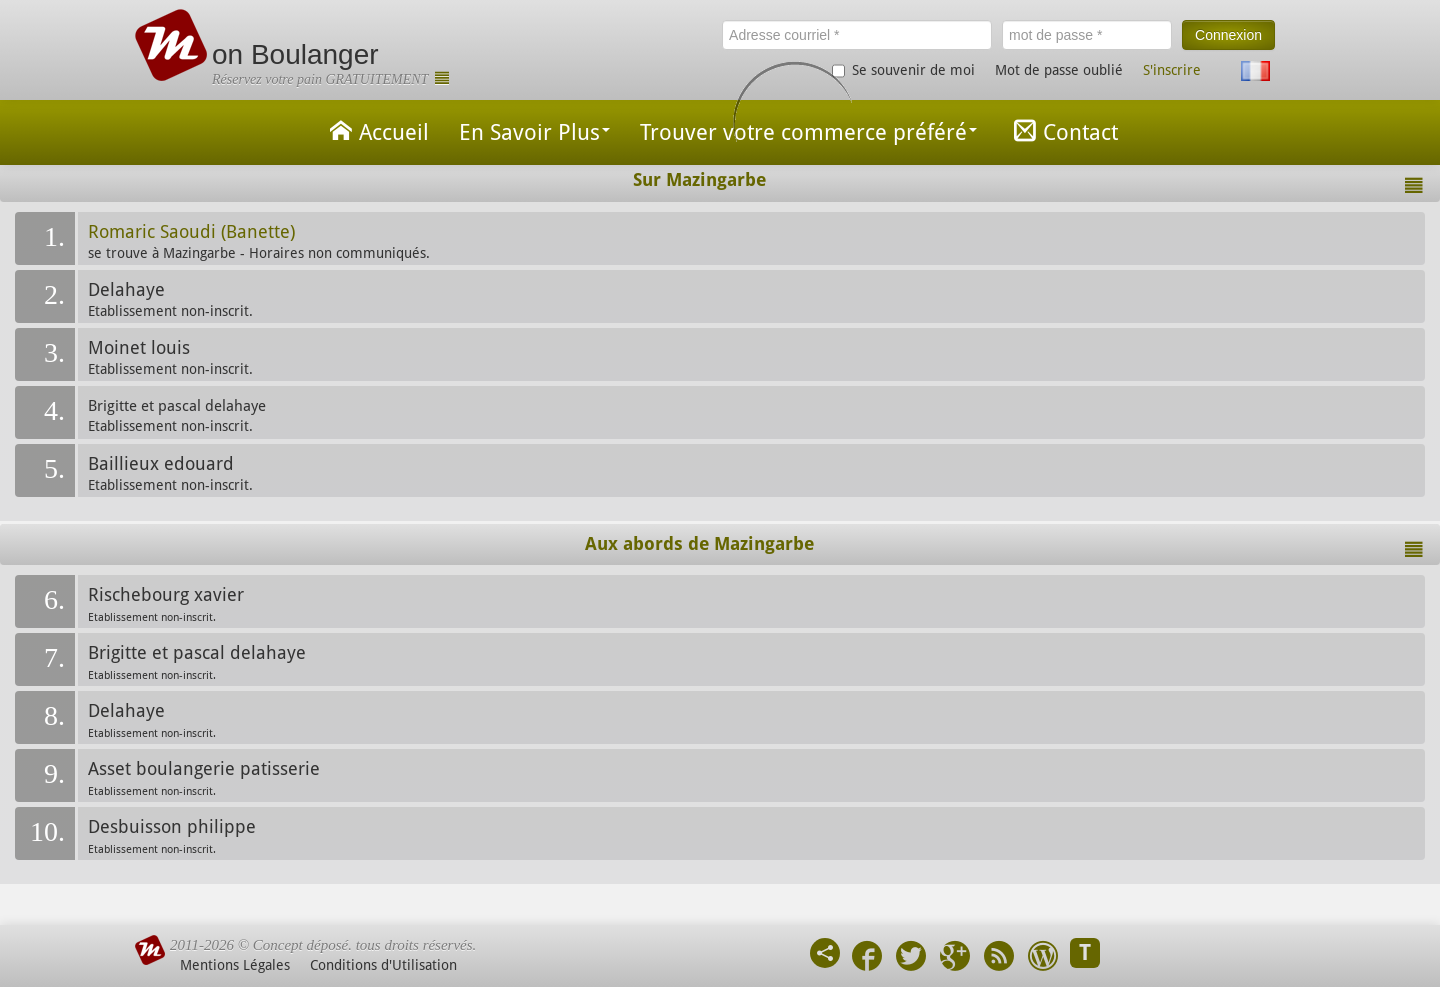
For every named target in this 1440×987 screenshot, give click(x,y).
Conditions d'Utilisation (383, 965)
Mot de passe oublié (1059, 70)
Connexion (1228, 35)
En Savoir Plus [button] (534, 132)
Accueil (376, 130)
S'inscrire (1172, 70)
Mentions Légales (235, 965)
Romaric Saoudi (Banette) (191, 232)
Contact (1062, 130)
